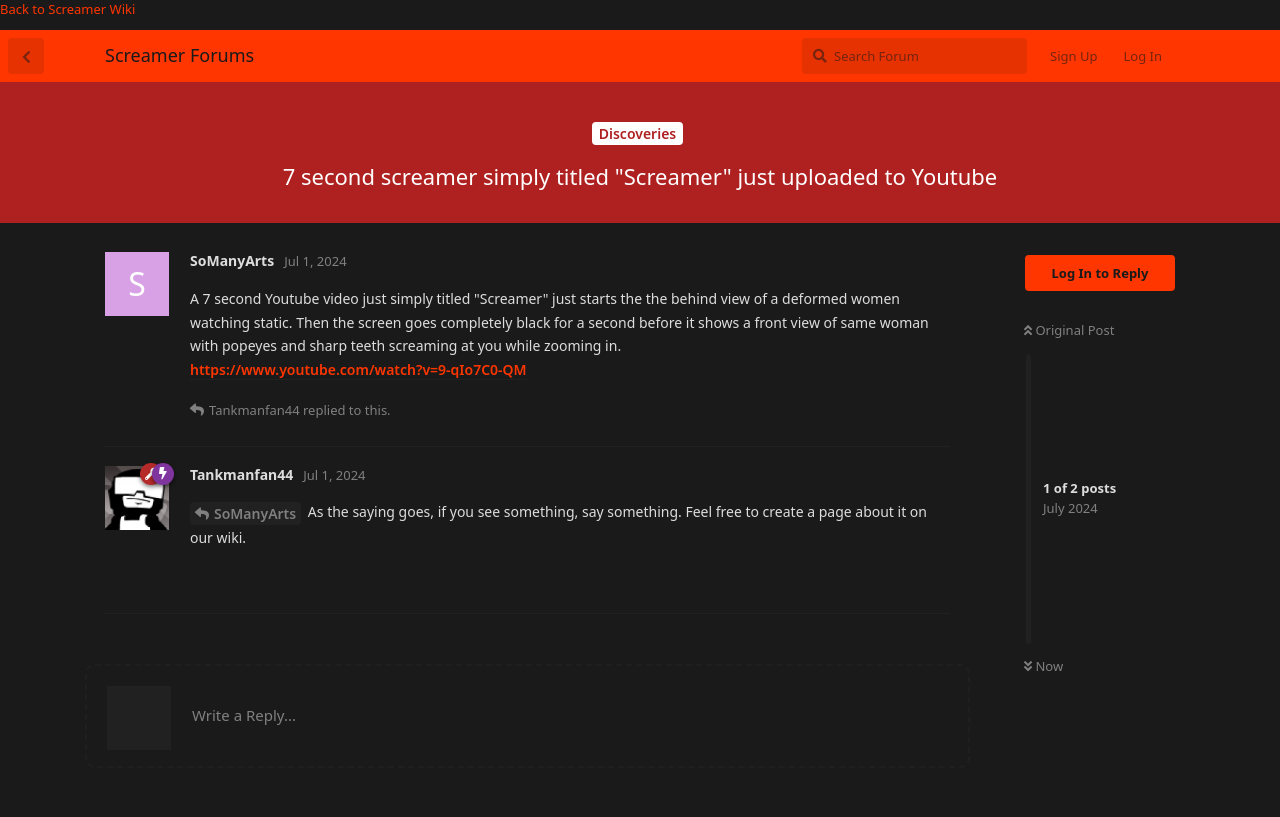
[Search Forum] (914, 56)
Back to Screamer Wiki (67, 9)
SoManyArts (255, 513)
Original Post (1069, 330)
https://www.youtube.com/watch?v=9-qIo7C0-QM (358, 369)
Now (1043, 666)
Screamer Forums (179, 55)
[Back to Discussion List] (26, 56)
